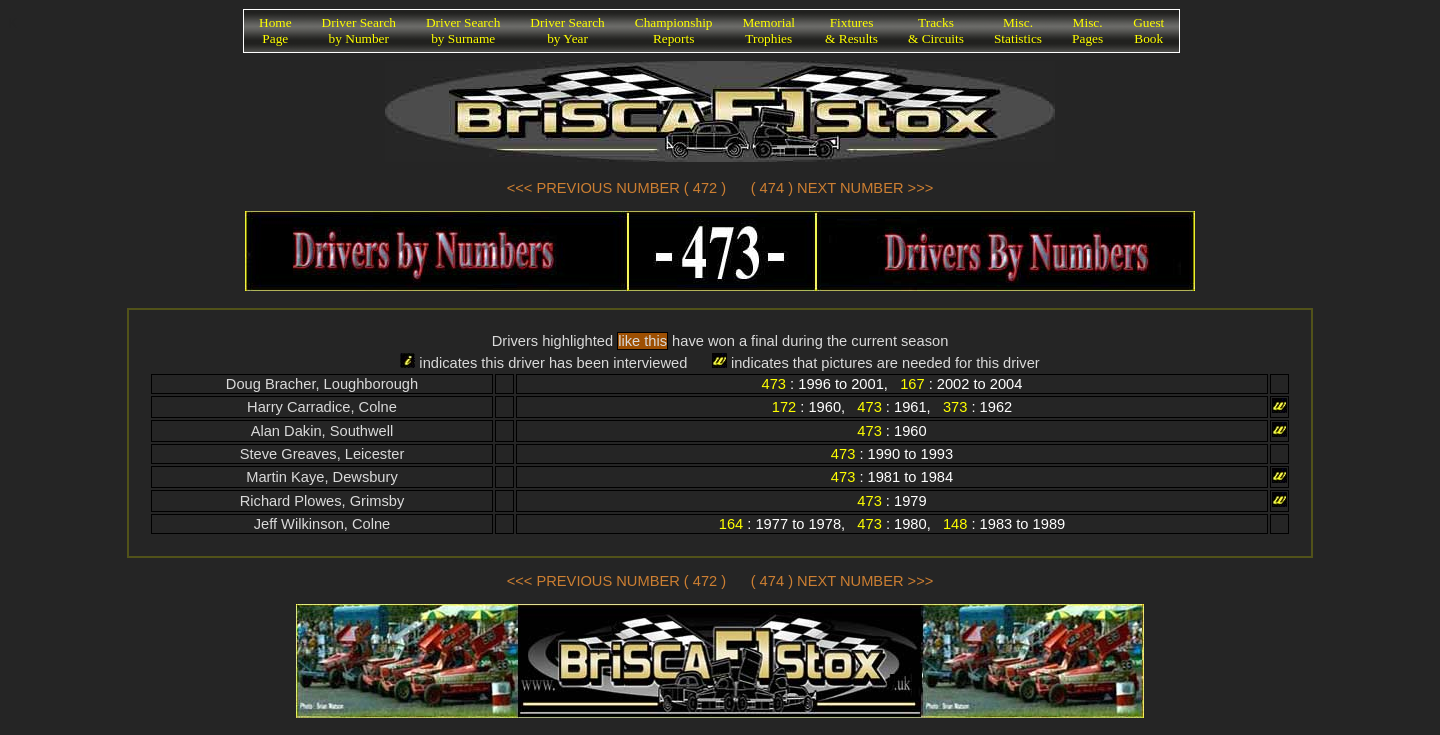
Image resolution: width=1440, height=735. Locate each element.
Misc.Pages (1087, 30)
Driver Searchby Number (359, 30)
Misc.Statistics (1018, 30)
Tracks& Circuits (936, 30)
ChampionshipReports (674, 30)
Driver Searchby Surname (463, 30)
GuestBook (1148, 30)
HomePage (275, 30)
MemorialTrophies (769, 30)
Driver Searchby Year (567, 30)
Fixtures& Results (851, 30)
